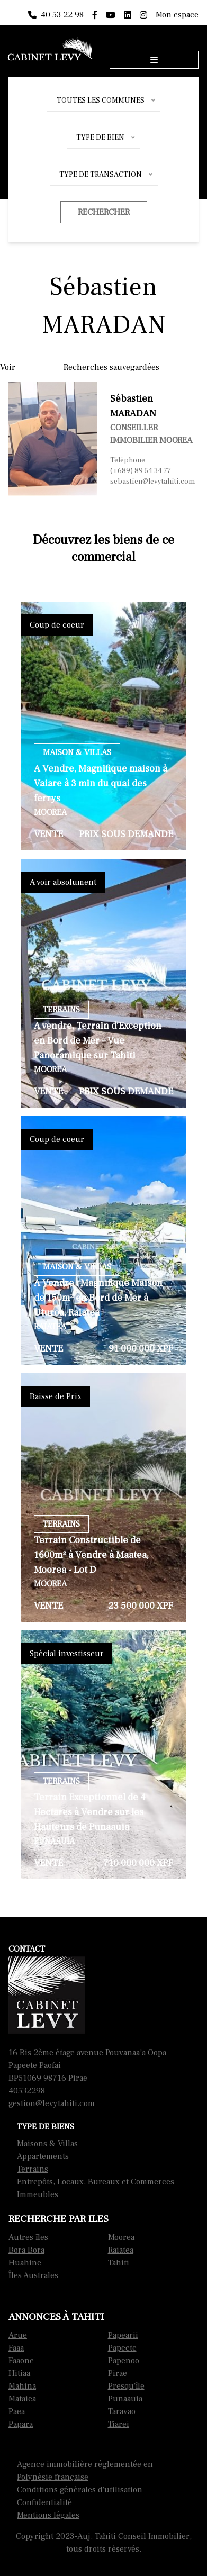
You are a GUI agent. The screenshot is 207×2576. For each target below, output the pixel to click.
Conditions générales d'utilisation (79, 2489)
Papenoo (123, 2360)
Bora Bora (26, 2250)
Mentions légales (48, 2515)
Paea (16, 2411)
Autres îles (28, 2237)
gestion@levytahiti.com (51, 2103)
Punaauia (125, 2398)
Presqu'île (126, 2386)
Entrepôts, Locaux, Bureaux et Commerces (95, 2181)
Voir (7, 367)
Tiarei (118, 2424)
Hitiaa (19, 2373)
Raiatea (120, 2250)
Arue (17, 2335)
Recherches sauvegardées (111, 367)
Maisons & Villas (47, 2143)
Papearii (123, 2335)
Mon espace (177, 15)
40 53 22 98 (56, 15)
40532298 (26, 2090)
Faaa (16, 2348)
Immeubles (37, 2194)
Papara (20, 2424)
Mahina (22, 2386)
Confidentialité (44, 2502)
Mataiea (22, 2398)
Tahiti (118, 2262)
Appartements (43, 2156)
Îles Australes (33, 2275)
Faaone (21, 2360)
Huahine (24, 2262)
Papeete (122, 2348)
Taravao (122, 2411)
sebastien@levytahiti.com (152, 481)
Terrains (32, 2169)
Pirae (117, 2373)
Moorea (121, 2237)
